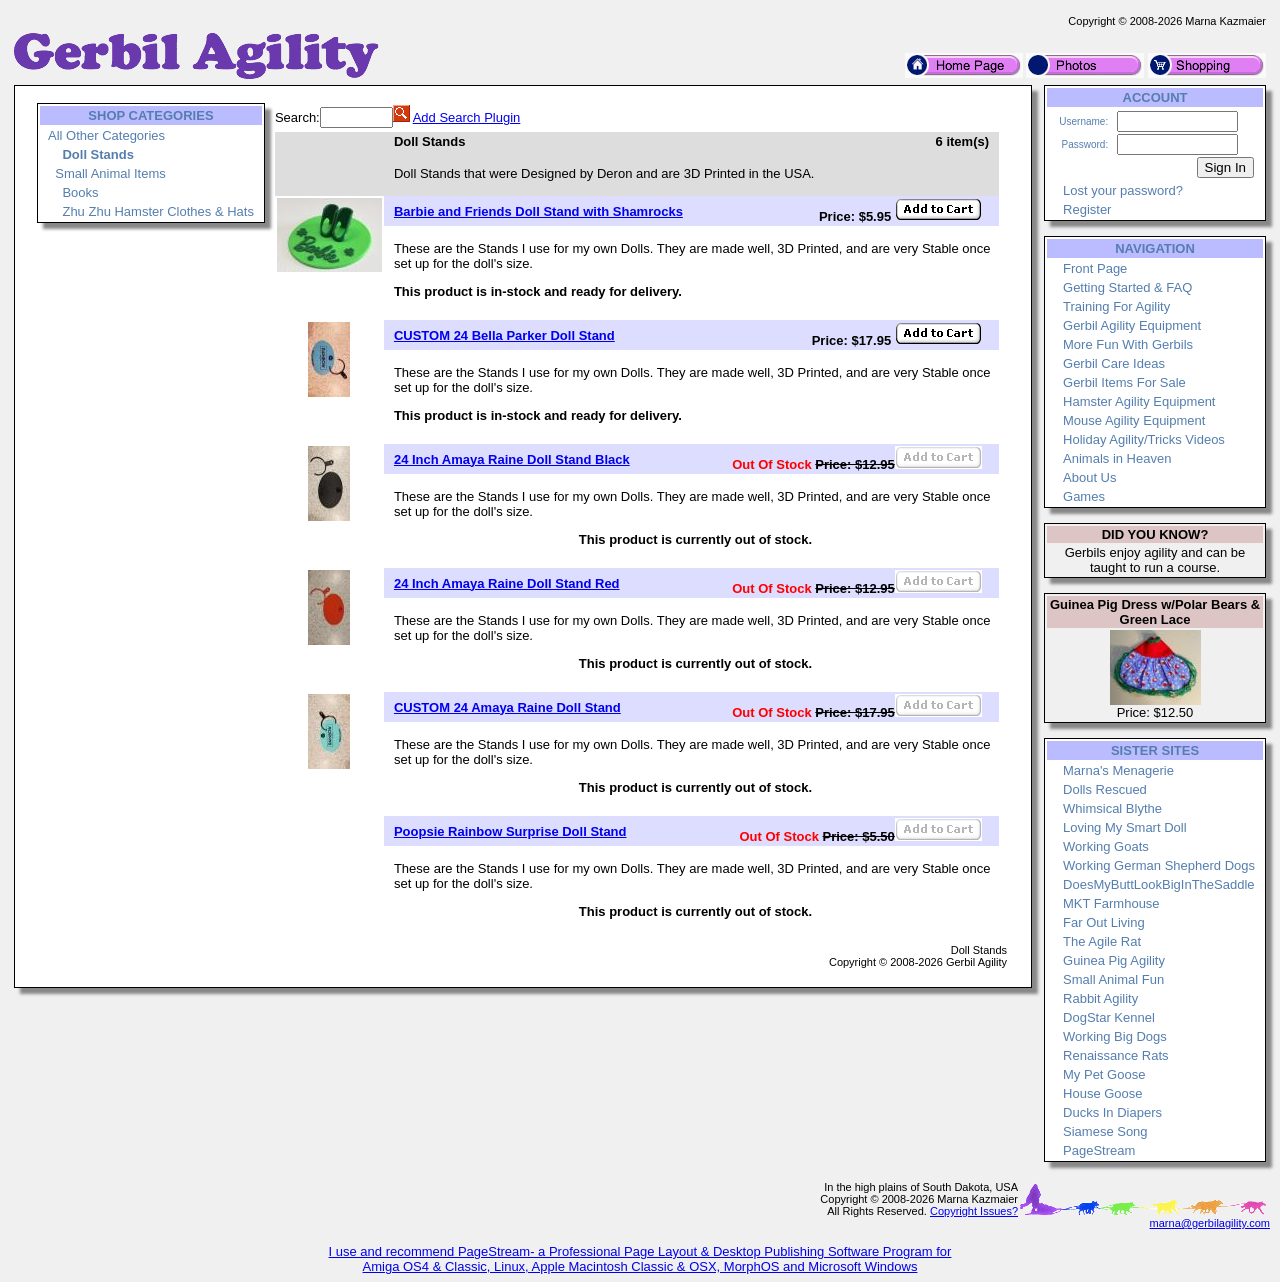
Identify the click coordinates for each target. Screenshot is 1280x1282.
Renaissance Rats (1116, 1055)
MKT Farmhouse (1111, 903)
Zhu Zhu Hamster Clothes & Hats (157, 211)
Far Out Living (1104, 922)
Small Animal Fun (1113, 979)
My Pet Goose (1104, 1074)
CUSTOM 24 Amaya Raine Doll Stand (507, 707)
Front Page (1095, 268)
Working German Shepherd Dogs (1159, 865)
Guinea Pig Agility (1114, 960)
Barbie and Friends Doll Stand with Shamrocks (538, 211)
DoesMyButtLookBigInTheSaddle (1159, 884)
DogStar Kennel (1109, 1017)
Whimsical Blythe (1112, 808)
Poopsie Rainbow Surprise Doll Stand (510, 831)
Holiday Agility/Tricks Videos (1144, 439)
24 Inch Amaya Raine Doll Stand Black (512, 459)
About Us (1089, 477)
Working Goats (1106, 846)
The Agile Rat (1102, 941)
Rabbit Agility (1100, 998)
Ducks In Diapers (1112, 1112)
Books (80, 192)
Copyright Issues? (974, 1211)
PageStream (1099, 1150)
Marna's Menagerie (1118, 770)
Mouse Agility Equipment (1134, 420)
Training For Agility (1116, 306)
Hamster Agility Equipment (1139, 401)
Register (1087, 209)
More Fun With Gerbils (1128, 344)
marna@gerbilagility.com (1210, 1223)
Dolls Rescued (1105, 789)
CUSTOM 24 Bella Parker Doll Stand (504, 335)
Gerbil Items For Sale (1124, 382)
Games (1084, 496)
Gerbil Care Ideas (1114, 363)
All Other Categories (106, 135)
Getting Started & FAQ (1127, 287)
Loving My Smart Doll (1125, 827)
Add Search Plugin (467, 117)
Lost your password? (1123, 190)
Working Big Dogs (1115, 1036)
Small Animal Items (110, 173)
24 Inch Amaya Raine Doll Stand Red (507, 583)
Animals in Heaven (1117, 458)
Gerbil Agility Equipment (1132, 325)
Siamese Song (1105, 1131)
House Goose (1103, 1093)
